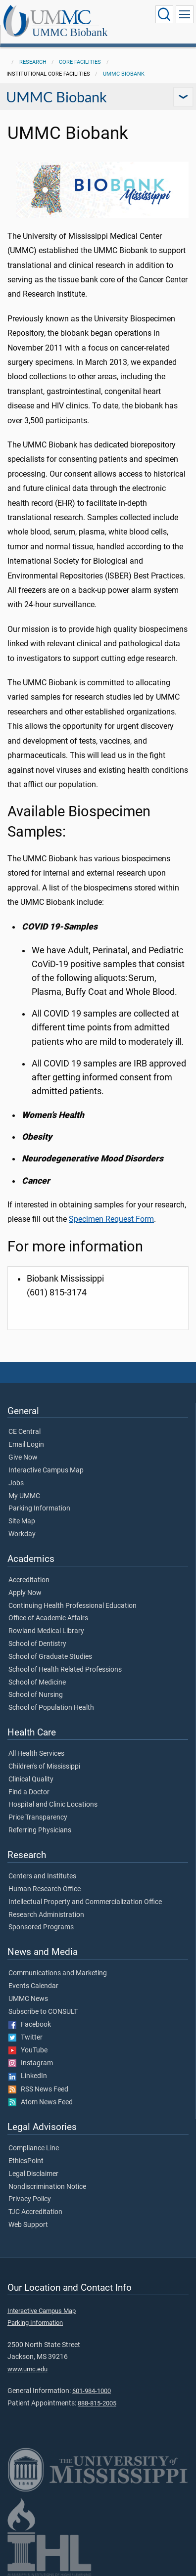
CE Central (24, 1432)
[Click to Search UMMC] (164, 14)
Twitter (25, 2038)
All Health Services (36, 1754)
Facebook (29, 2025)
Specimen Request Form (111, 1219)
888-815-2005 (97, 2403)
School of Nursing (35, 1695)
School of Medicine (37, 1683)
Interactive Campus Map (46, 1470)
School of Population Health (51, 1708)
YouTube (28, 2050)
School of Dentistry (37, 1644)
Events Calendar (33, 1986)
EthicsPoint (26, 2161)
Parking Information (39, 1508)
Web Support (28, 2225)
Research (33, 62)
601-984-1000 (91, 2391)
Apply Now (25, 1593)
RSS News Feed (38, 2089)
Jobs (16, 1483)
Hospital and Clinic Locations (53, 1805)
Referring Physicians (39, 1830)
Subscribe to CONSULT (43, 2012)
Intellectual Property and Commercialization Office (85, 1902)
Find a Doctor (28, 1792)
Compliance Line (33, 2148)
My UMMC (24, 1496)
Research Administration (46, 1915)
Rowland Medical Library (46, 1631)
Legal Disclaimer (33, 2174)
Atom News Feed (40, 2102)
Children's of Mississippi (44, 1767)
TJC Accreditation (35, 2212)
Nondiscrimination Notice (47, 2187)
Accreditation (28, 1580)
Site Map (21, 1521)
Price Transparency (37, 1817)
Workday (22, 1534)
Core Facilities (80, 62)
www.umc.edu (27, 2369)
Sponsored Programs (41, 1927)
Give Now (23, 1458)
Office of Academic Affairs (48, 1618)
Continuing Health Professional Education (72, 1606)
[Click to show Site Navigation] (185, 14)
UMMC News (28, 1999)
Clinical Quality (30, 1779)
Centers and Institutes (42, 1876)
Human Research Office (44, 1889)
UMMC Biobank (69, 32)
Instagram (30, 2063)
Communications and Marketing (57, 1973)
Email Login (26, 1445)
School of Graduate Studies (50, 1657)
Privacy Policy (29, 2199)
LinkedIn (27, 2076)
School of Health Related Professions (65, 1670)
